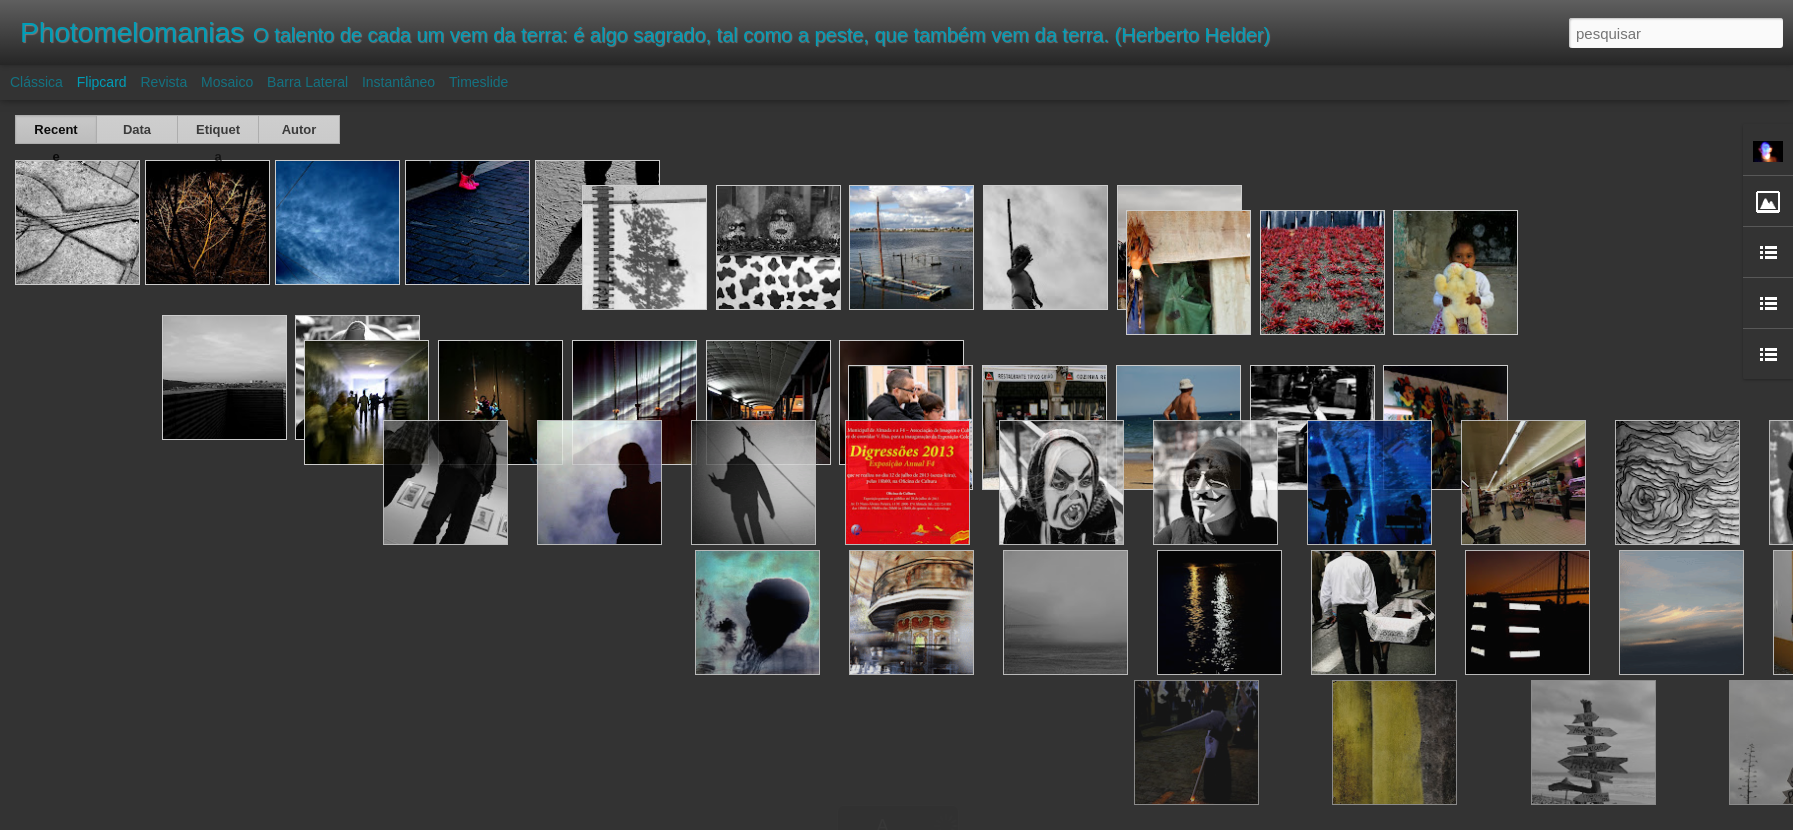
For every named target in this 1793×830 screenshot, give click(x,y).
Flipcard (102, 82)
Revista (163, 82)
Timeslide (478, 82)
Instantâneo (398, 82)
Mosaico (227, 82)
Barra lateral (307, 82)
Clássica (36, 82)
